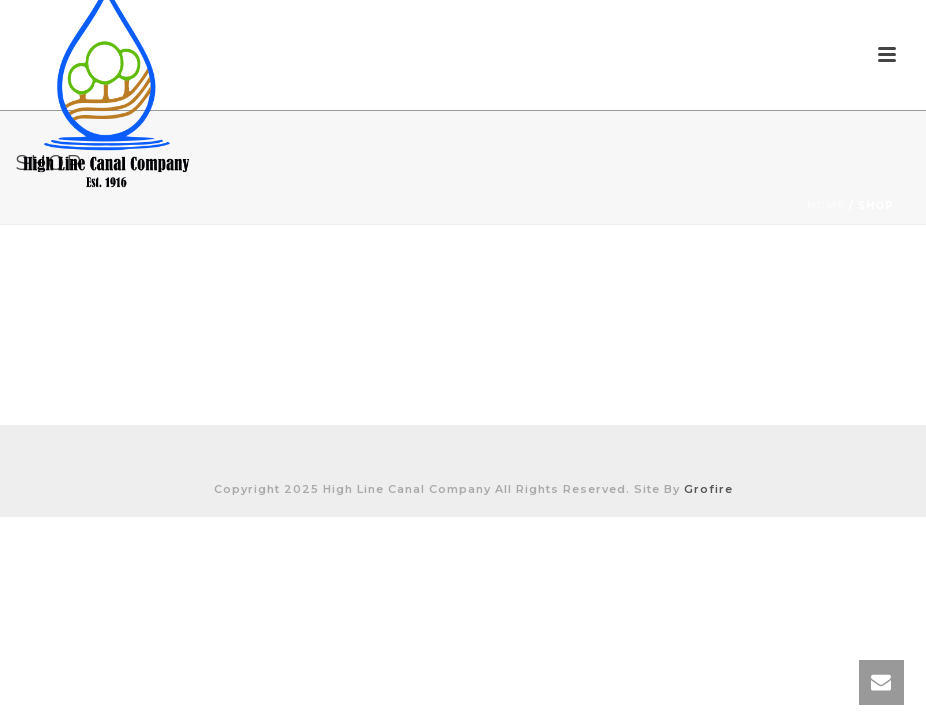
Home (826, 205)
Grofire (708, 489)
